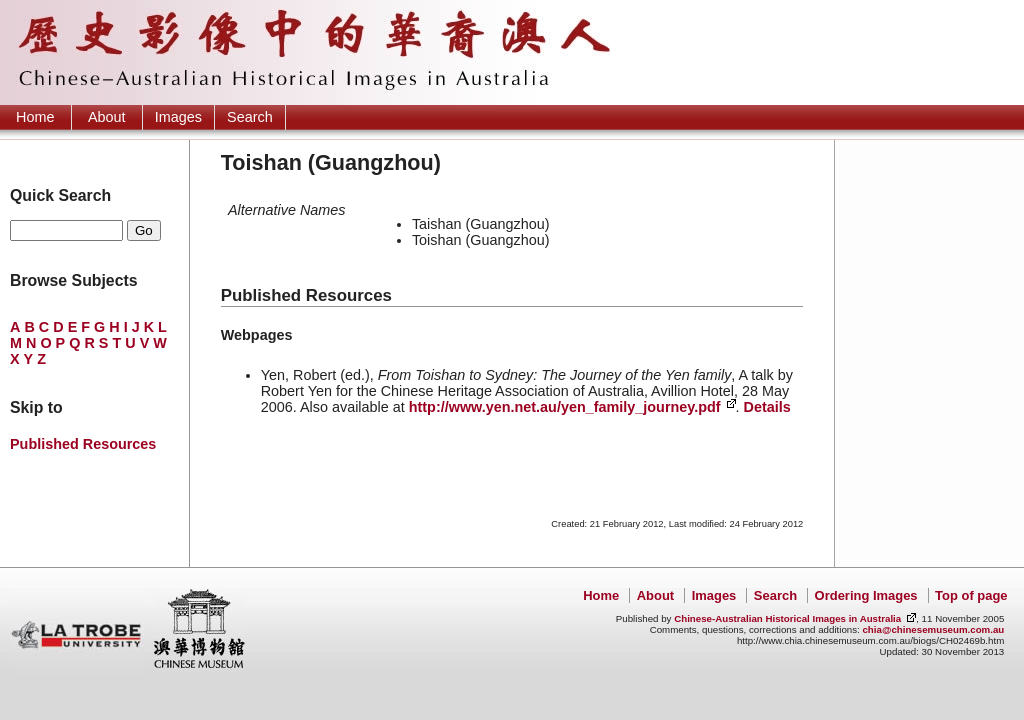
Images (178, 117)
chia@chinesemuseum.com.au (933, 629)
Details (767, 407)
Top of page (971, 595)
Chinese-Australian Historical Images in (787, 618)
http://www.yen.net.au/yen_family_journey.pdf (565, 407)
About (107, 117)
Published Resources (83, 444)
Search (250, 117)
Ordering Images (866, 595)
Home (35, 117)
